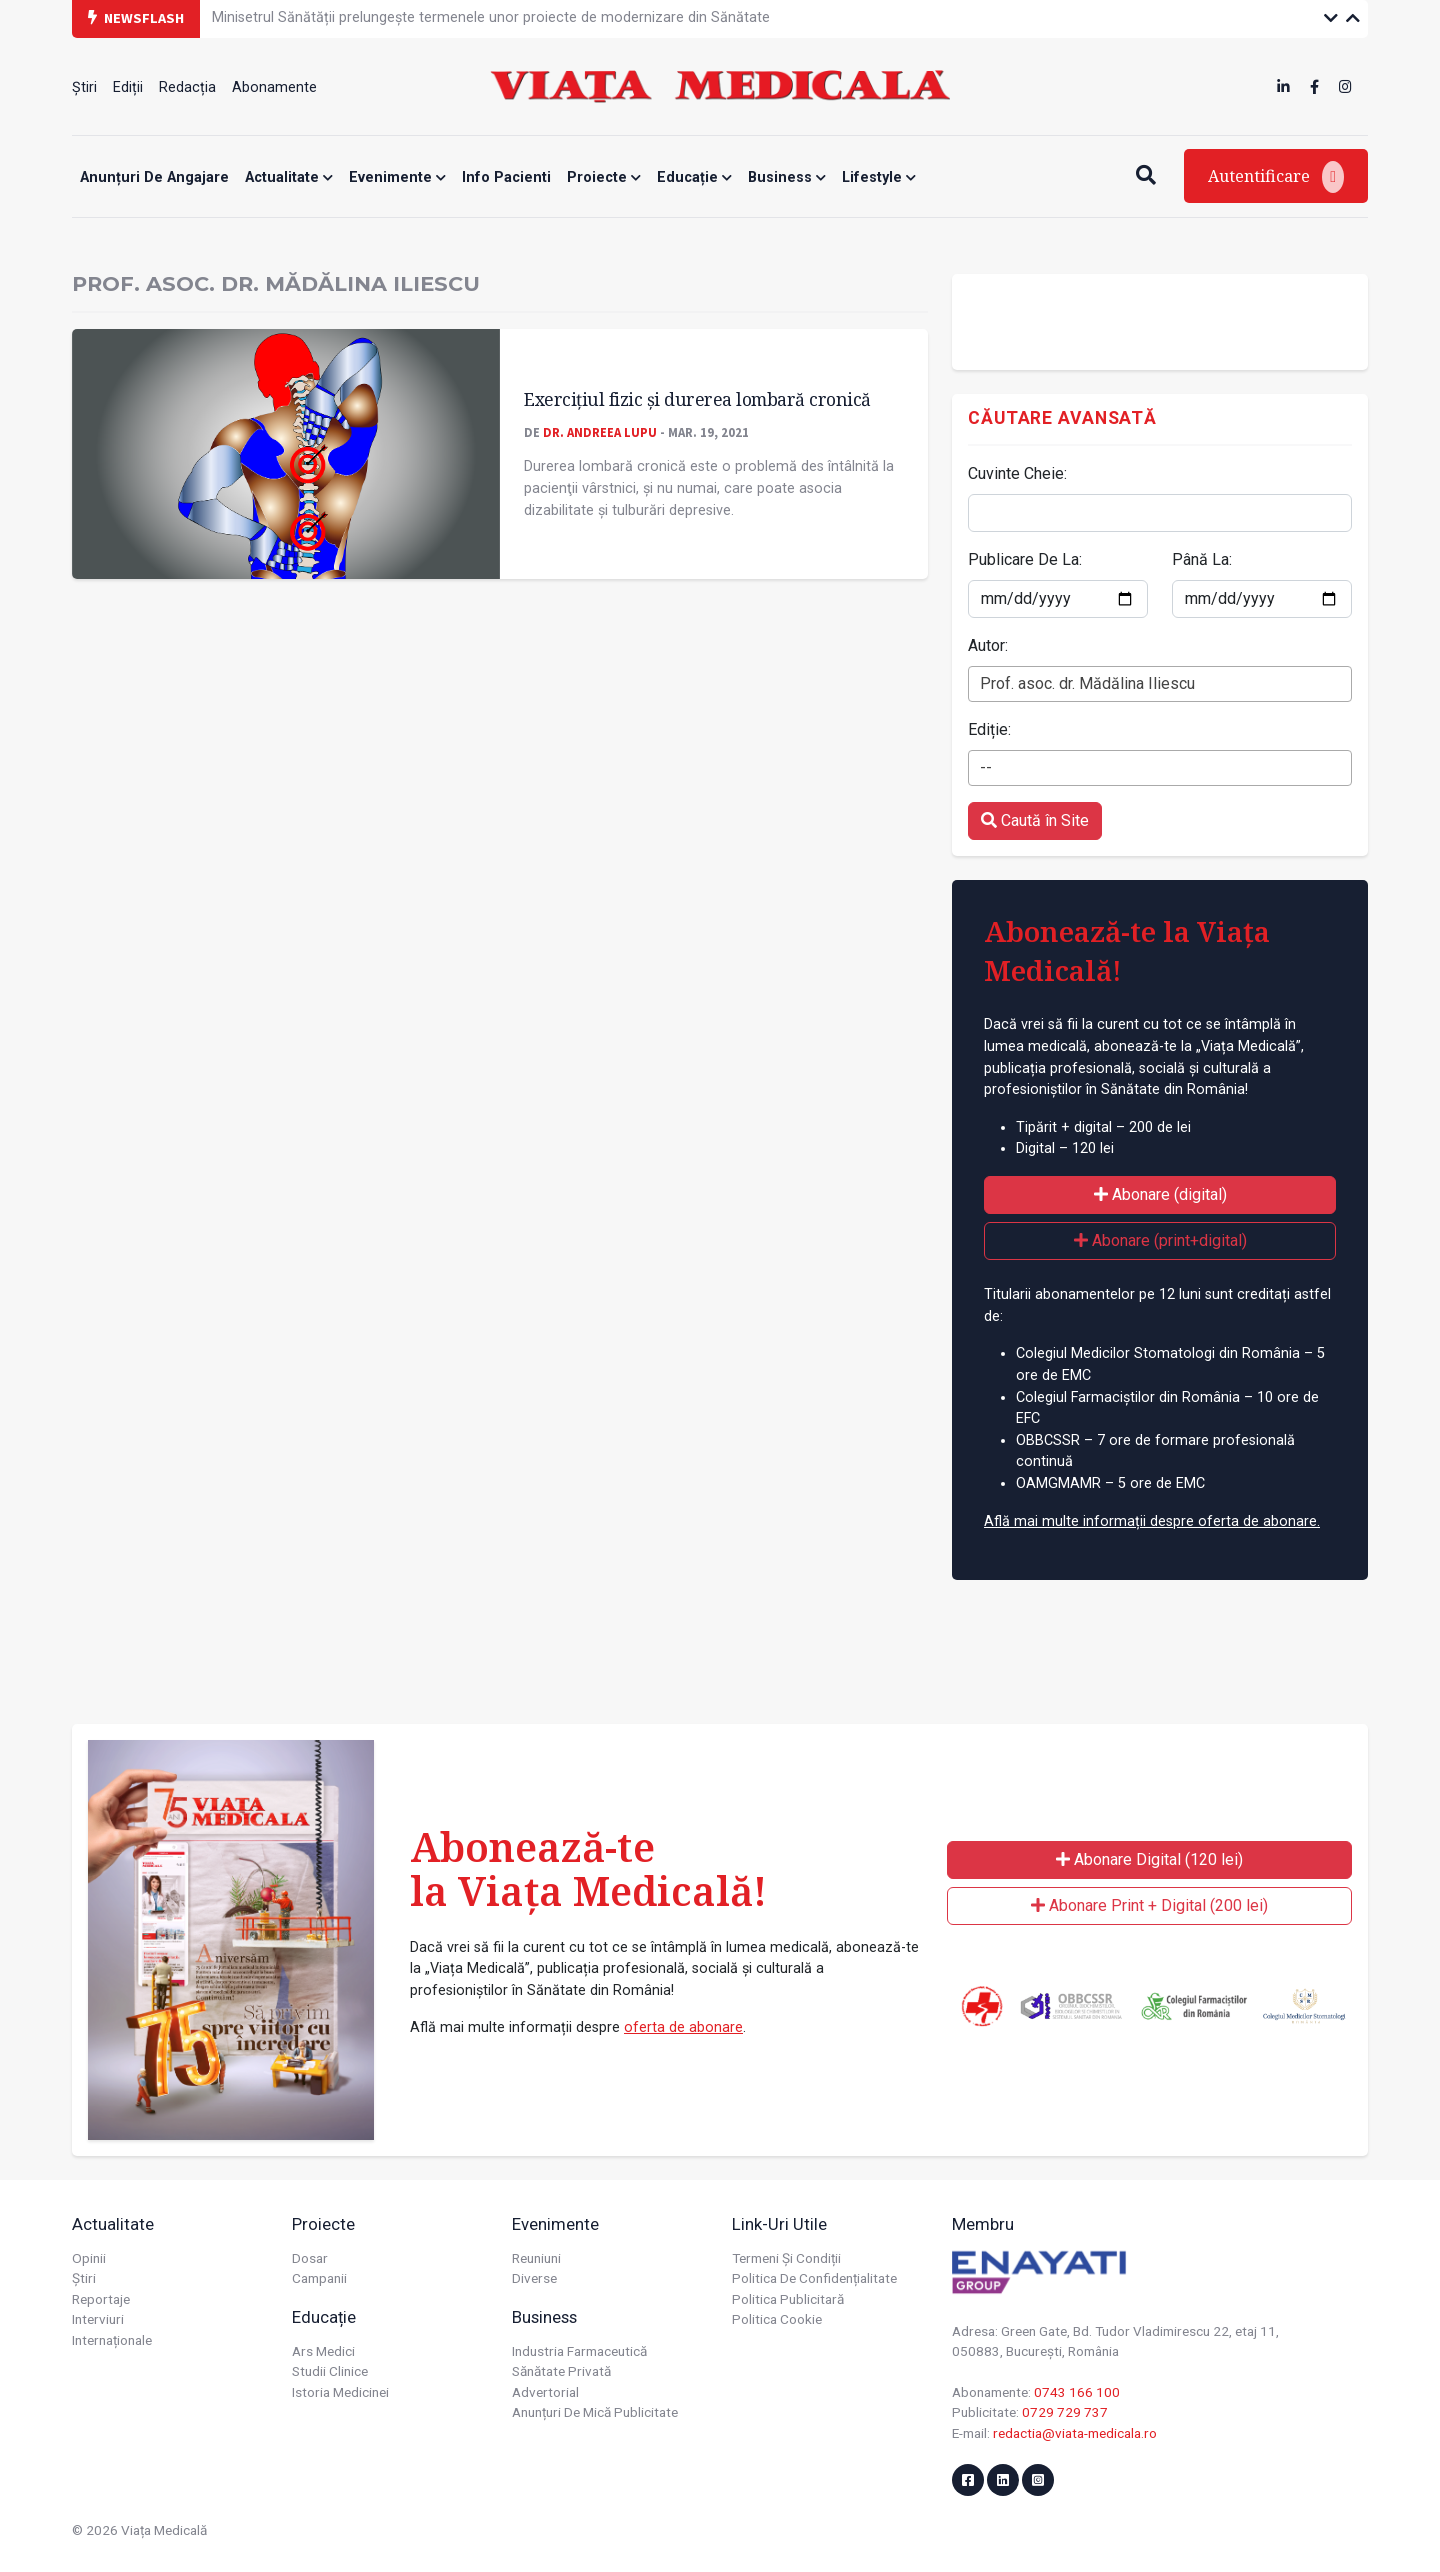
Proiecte (604, 177)
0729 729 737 (1065, 2412)
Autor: (988, 645)
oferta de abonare (683, 2027)
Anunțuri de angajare (154, 177)
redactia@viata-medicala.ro (1075, 2433)
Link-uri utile (779, 2224)
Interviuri (98, 2319)
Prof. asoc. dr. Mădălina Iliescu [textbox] (1087, 683)
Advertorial (545, 2392)
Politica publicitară (788, 2299)
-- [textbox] (986, 767)
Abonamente (274, 87)
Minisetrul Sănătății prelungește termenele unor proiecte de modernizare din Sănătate (491, 17)
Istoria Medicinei (340, 2392)
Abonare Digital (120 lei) (1149, 1859)
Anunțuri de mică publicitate (595, 2412)
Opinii (89, 2258)
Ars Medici (323, 2351)
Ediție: (989, 729)
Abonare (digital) (1160, 1194)
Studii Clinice (330, 2371)
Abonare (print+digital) (1160, 1240)
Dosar (310, 2258)
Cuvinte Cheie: (1017, 473)
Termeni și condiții (786, 2258)
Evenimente (397, 177)
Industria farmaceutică (579, 2351)
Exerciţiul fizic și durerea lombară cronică (697, 399)
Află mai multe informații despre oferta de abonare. (1152, 1521)
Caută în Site (1035, 820)
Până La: (1202, 559)
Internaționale (112, 2340)
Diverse (534, 2278)
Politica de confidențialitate (814, 2278)
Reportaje (101, 2299)
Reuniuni (536, 2258)
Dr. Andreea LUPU (600, 432)
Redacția (187, 87)
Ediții (128, 87)
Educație (694, 177)
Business (787, 177)
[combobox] (1160, 684)
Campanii (319, 2278)
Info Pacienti (506, 177)
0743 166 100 (1077, 2392)
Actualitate (289, 177)
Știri (84, 87)
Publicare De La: (1025, 559)
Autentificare (1276, 177)
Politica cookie (777, 2319)
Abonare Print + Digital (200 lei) (1149, 1905)
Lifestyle (879, 177)
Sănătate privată (561, 2371)
